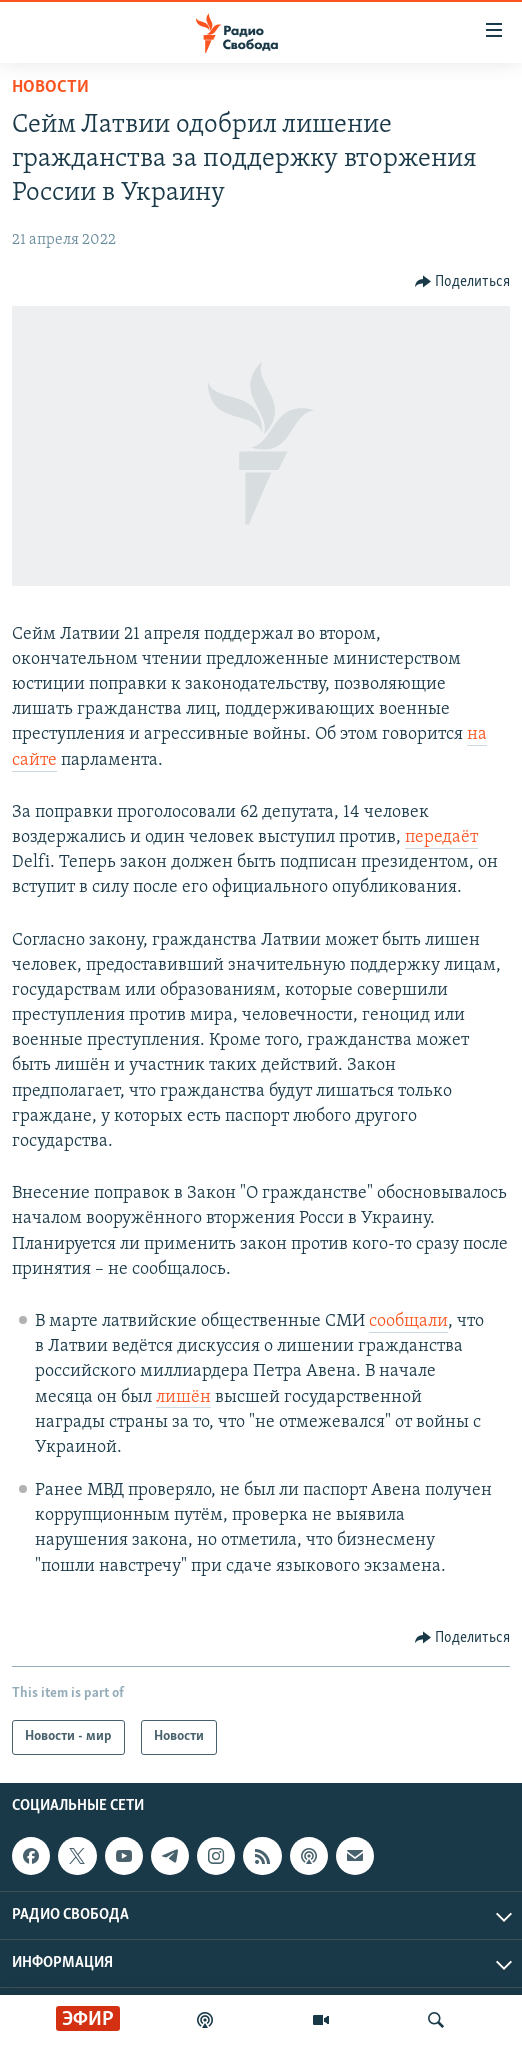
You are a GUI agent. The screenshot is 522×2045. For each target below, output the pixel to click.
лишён (183, 1397)
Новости (50, 87)
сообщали (408, 1321)
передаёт (441, 837)
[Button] (463, 282)
